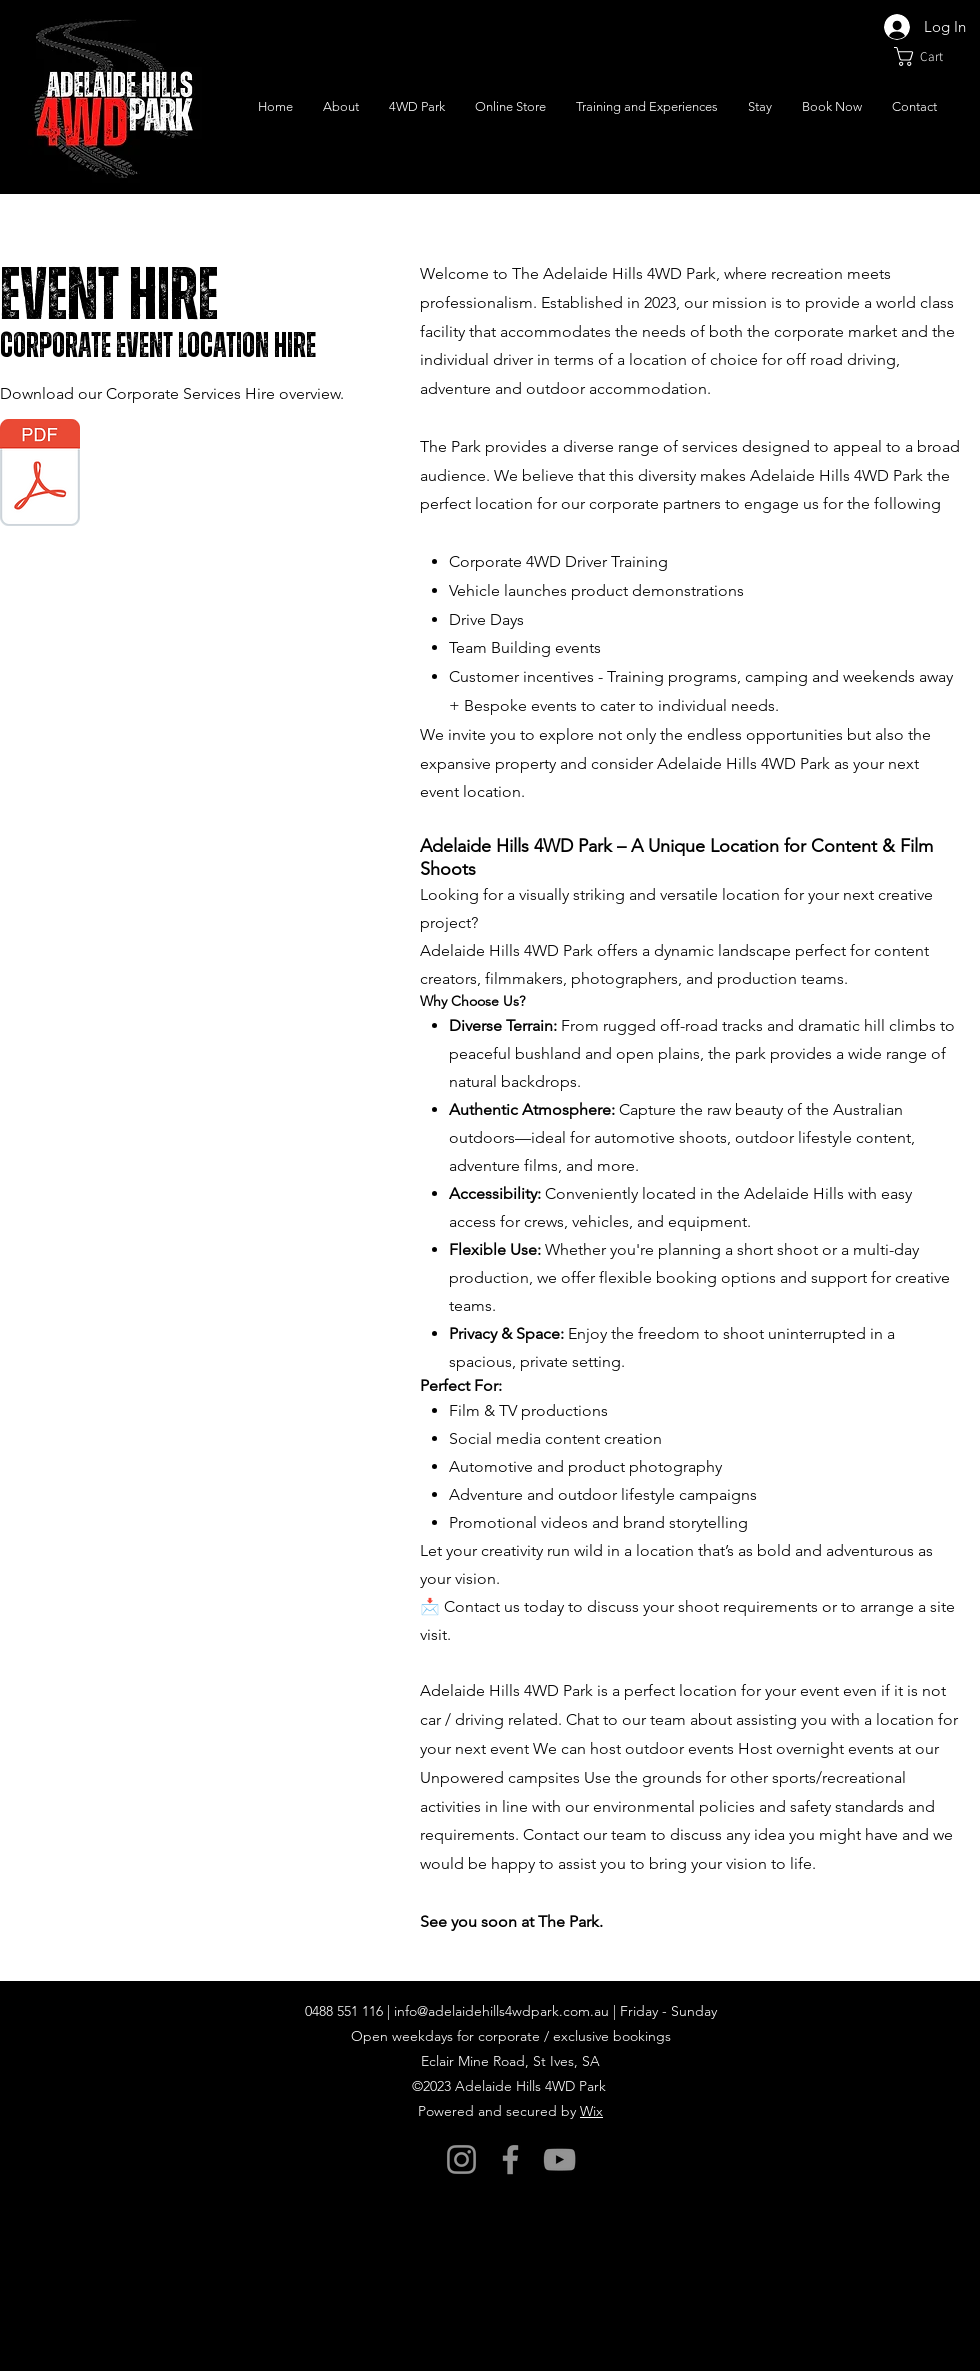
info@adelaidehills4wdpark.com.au (501, 2011)
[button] (929, 56)
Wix (591, 2111)
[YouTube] (559, 2159)
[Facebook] (510, 2159)
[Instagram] (461, 2159)
